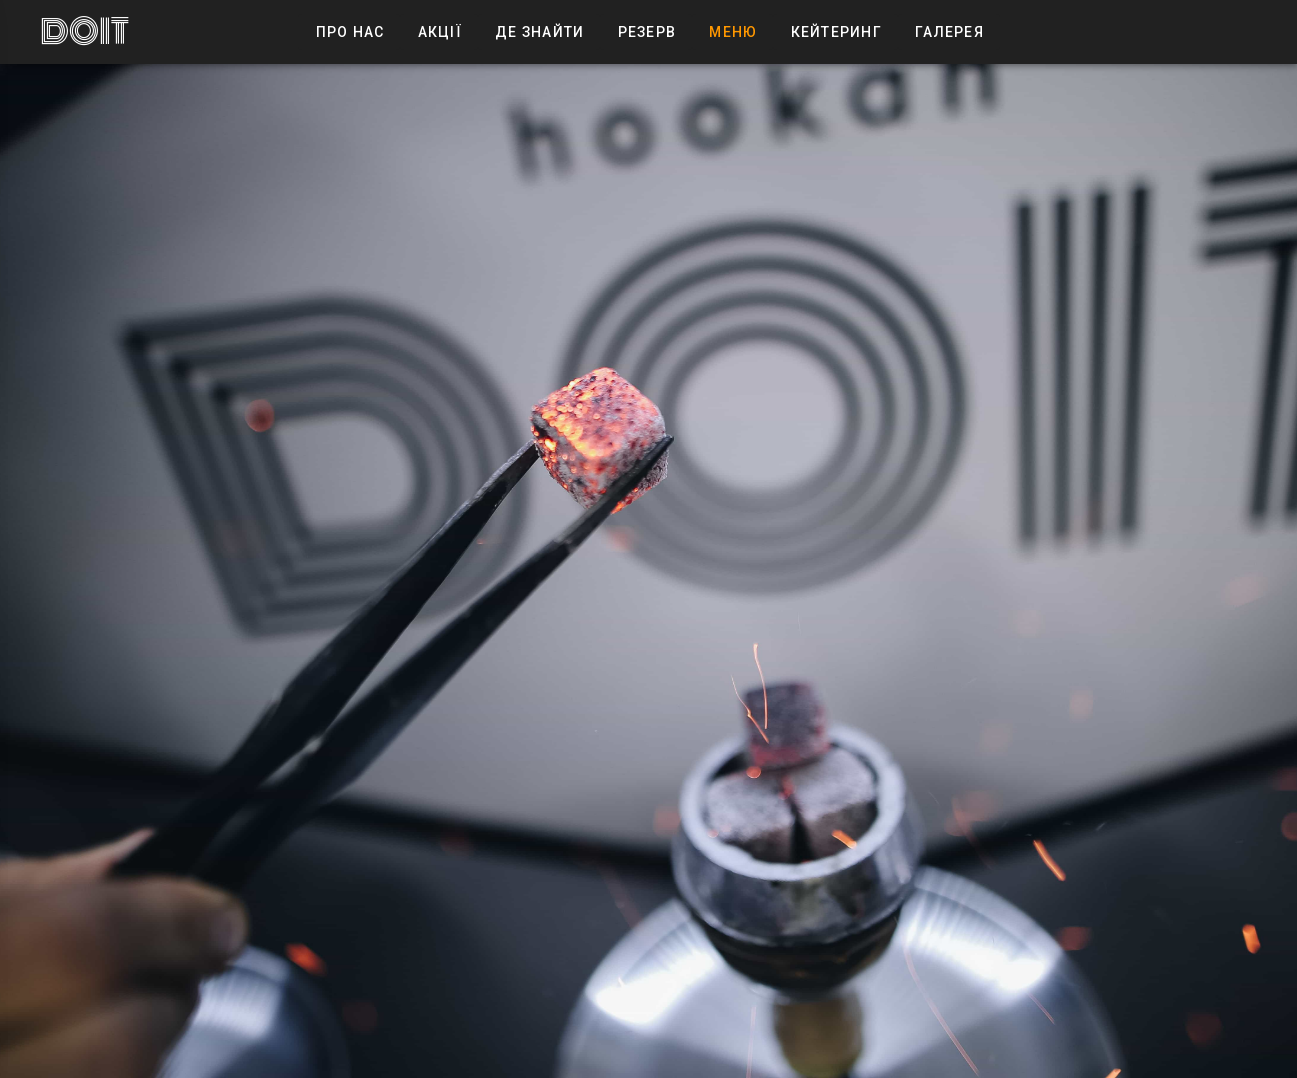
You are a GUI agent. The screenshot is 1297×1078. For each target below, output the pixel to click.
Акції (439, 32)
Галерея (949, 32)
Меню (732, 32)
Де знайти (539, 32)
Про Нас (349, 32)
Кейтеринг (835, 32)
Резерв (646, 32)
